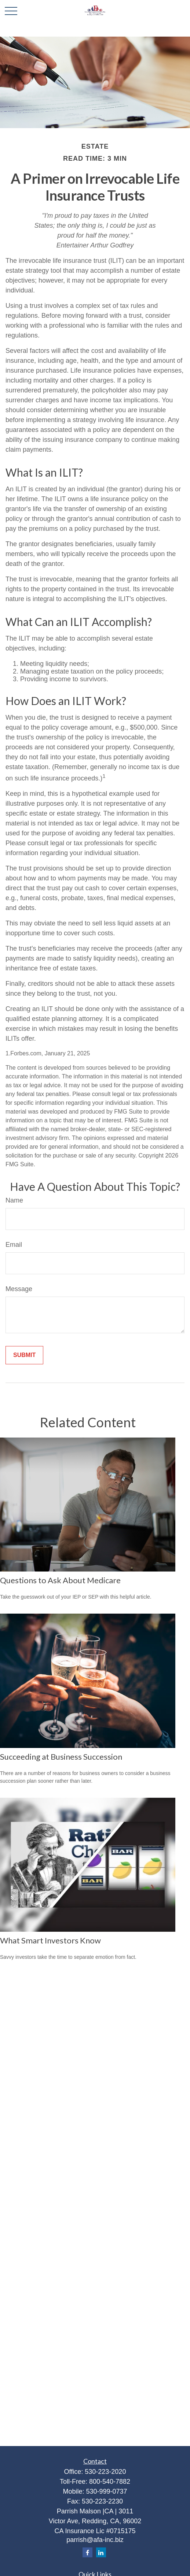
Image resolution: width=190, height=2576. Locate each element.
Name (14, 1200)
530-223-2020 (105, 2471)
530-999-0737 (106, 2491)
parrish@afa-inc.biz (94, 2539)
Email (14, 1244)
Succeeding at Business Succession (61, 1757)
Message (19, 1289)
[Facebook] (87, 2552)
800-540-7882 (109, 2481)
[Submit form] (24, 1355)
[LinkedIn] (101, 2552)
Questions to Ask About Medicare (60, 1580)
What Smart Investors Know (50, 1940)
